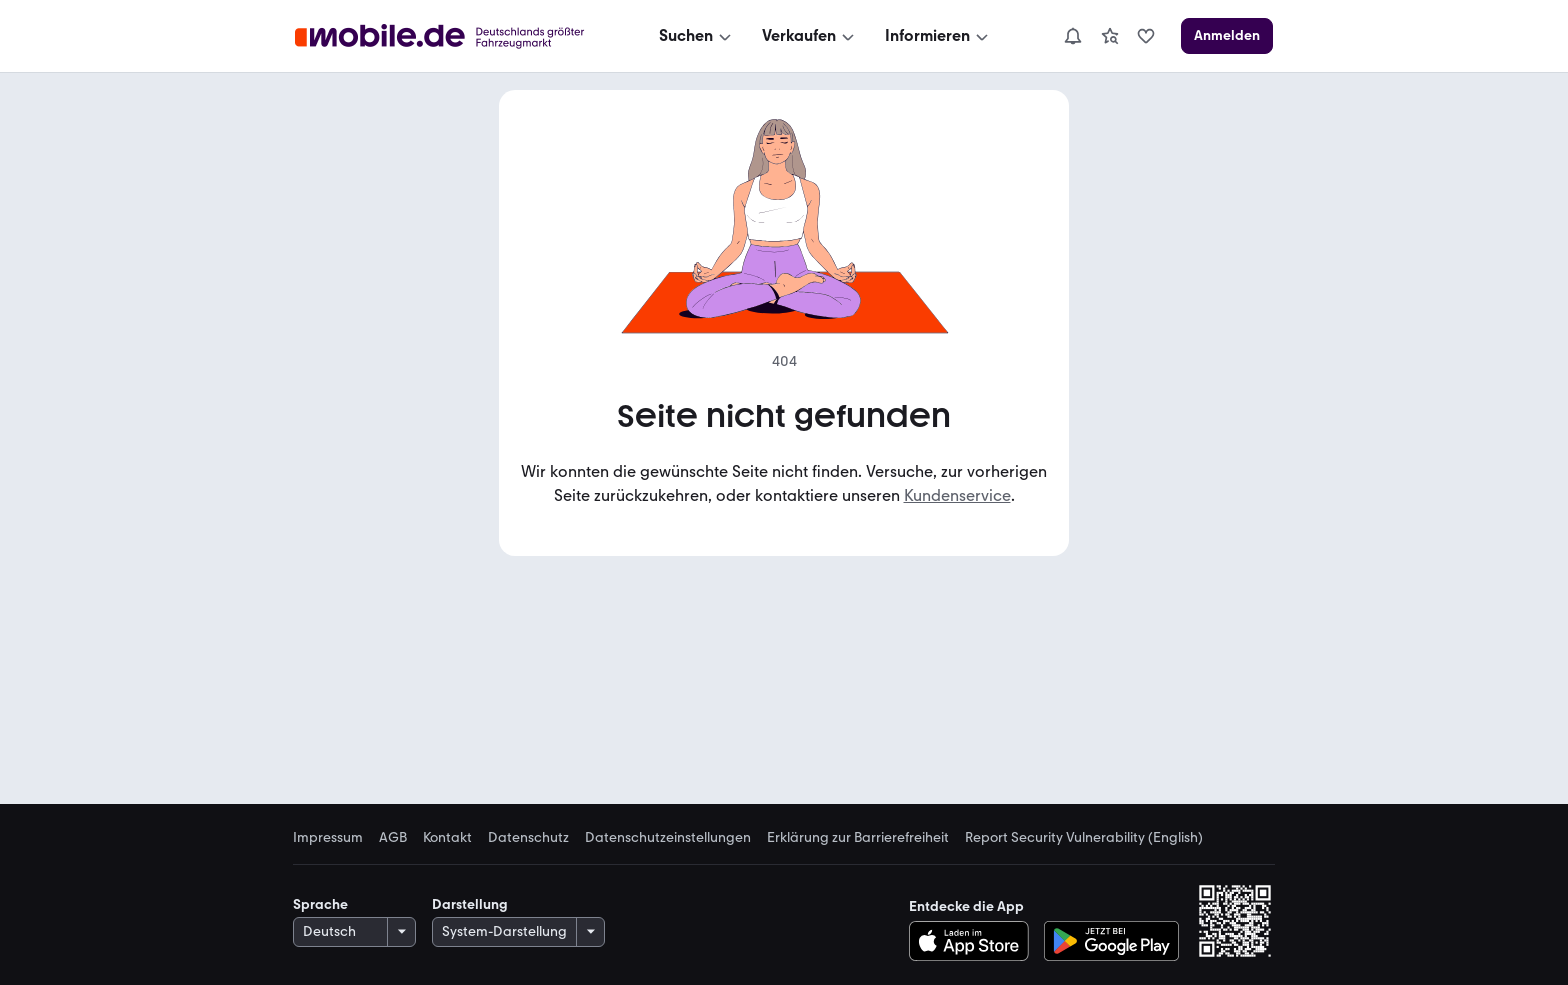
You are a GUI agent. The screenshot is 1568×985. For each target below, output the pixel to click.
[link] (1110, 36)
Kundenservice (957, 495)
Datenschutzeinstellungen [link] (668, 838)
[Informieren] (938, 36)
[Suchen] (697, 36)
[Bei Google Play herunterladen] (1111, 941)
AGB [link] (393, 838)
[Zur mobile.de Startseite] (445, 36)
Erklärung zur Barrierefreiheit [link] (858, 838)
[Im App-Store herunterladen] (974, 941)
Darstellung (470, 904)
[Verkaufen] (810, 36)
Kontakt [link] (447, 838)
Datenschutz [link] (528, 838)
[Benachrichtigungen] (1073, 36)
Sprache (320, 904)
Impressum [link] (328, 838)
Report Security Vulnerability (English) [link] (1084, 838)
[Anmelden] (1227, 36)
